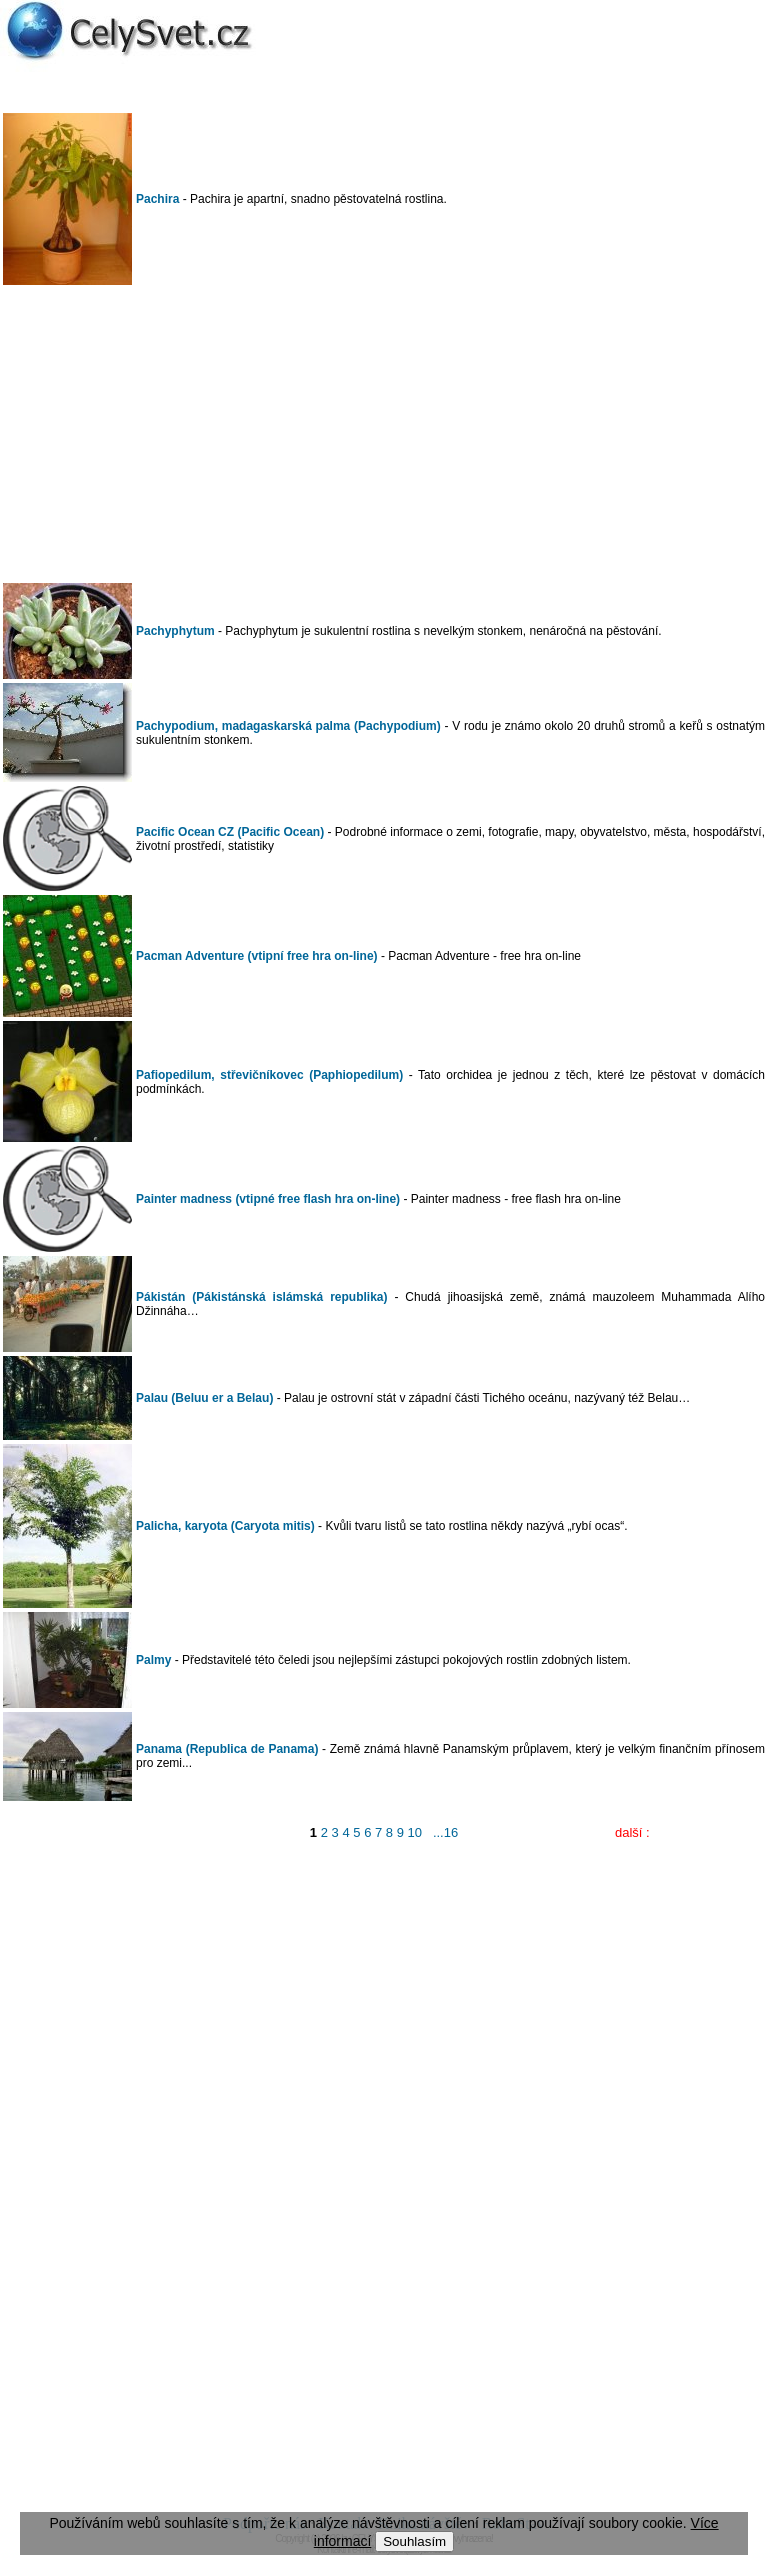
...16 (445, 1832)
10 (415, 1832)
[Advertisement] (384, 434)
